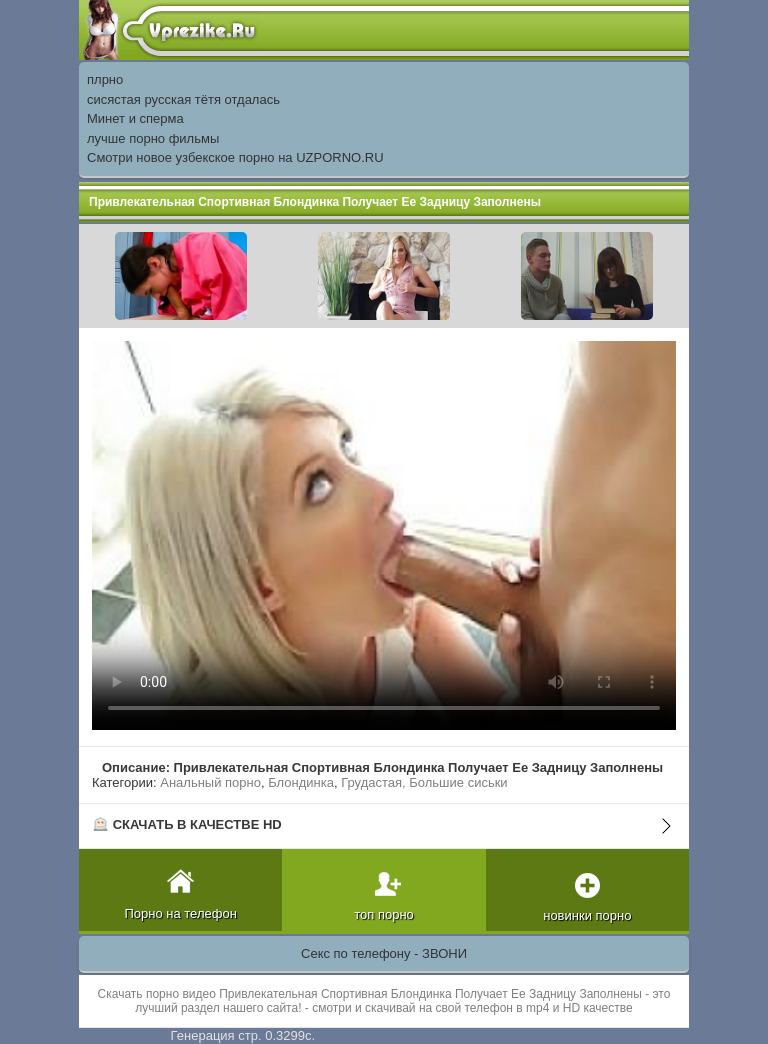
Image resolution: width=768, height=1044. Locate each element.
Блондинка (301, 782)
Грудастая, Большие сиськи (424, 782)
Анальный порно (210, 782)
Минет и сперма (135, 118)
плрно (105, 79)
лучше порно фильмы (153, 138)
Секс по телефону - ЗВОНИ (384, 953)
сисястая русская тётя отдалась (183, 99)
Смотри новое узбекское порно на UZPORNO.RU (235, 157)
